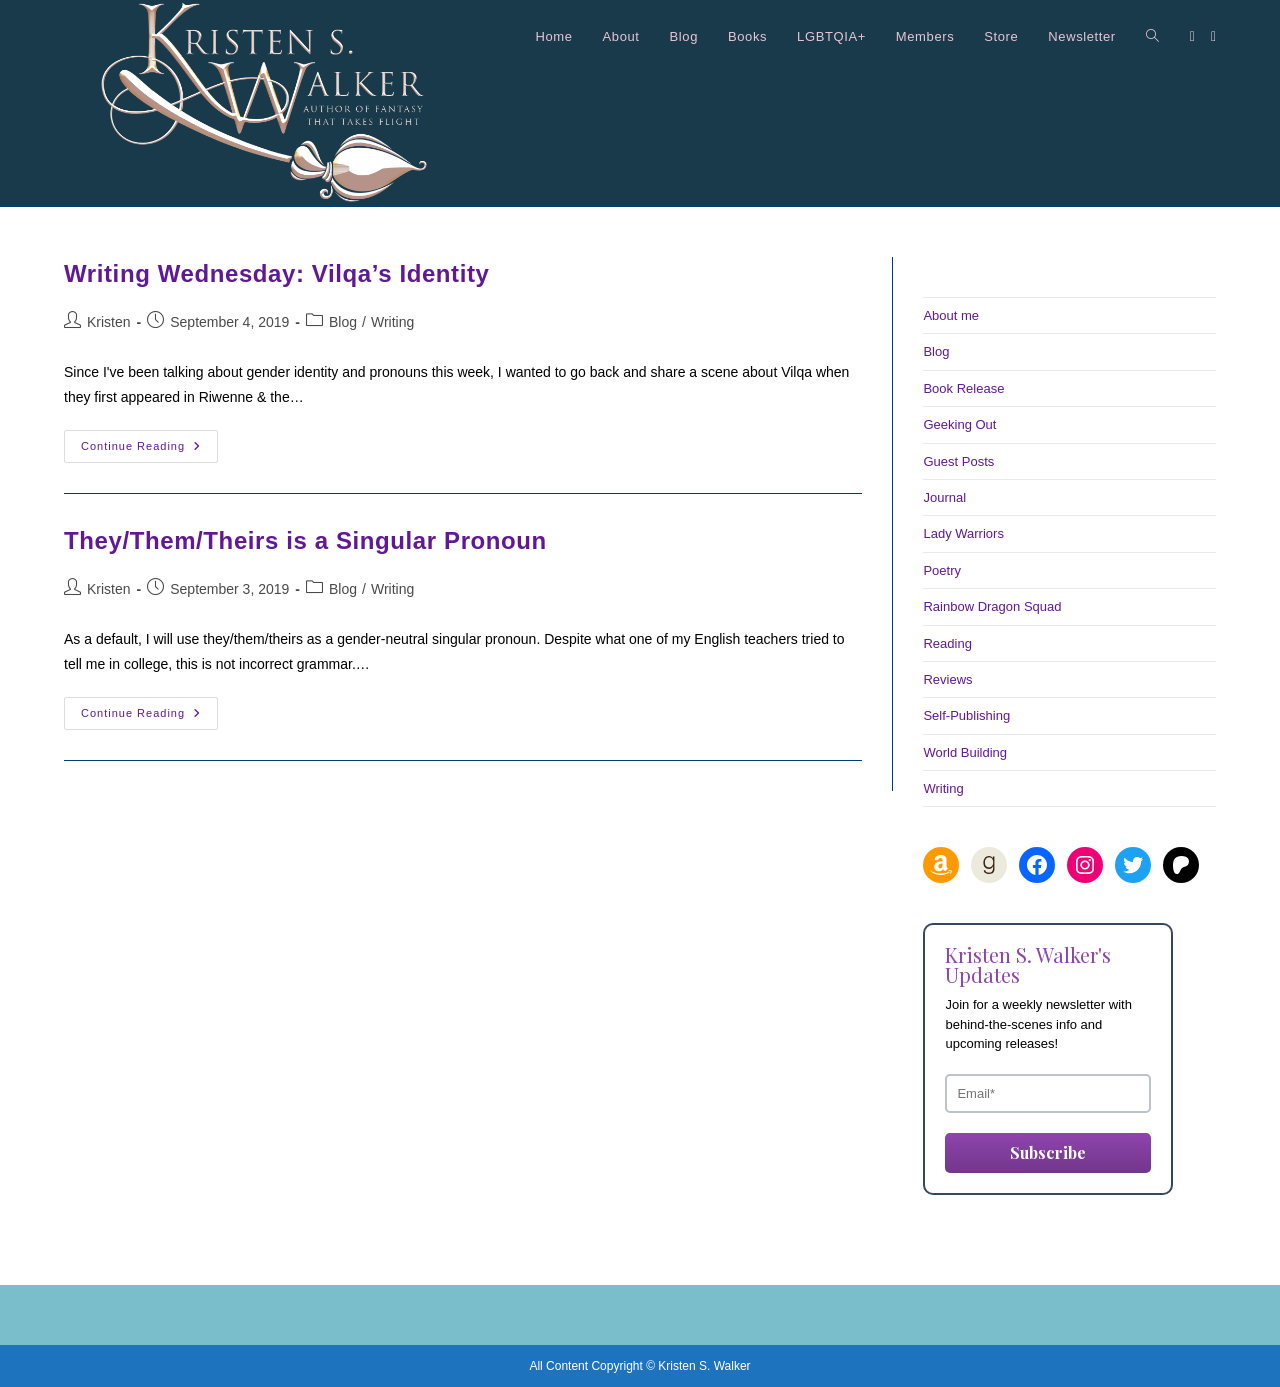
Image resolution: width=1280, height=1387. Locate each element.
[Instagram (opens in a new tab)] (1213, 36)
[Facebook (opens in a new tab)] (1192, 36)
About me (951, 315)
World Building (965, 752)
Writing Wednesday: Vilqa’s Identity (277, 273)
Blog (343, 322)
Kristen (109, 322)
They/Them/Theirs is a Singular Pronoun (305, 540)
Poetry (942, 570)
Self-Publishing (966, 715)
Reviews (947, 679)
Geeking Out (959, 424)
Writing (392, 322)
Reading (947, 643)
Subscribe (1048, 1152)
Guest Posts (958, 461)
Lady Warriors (963, 533)
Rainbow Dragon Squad (992, 606)
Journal (944, 497)
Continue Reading (149, 451)
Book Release (963, 388)
